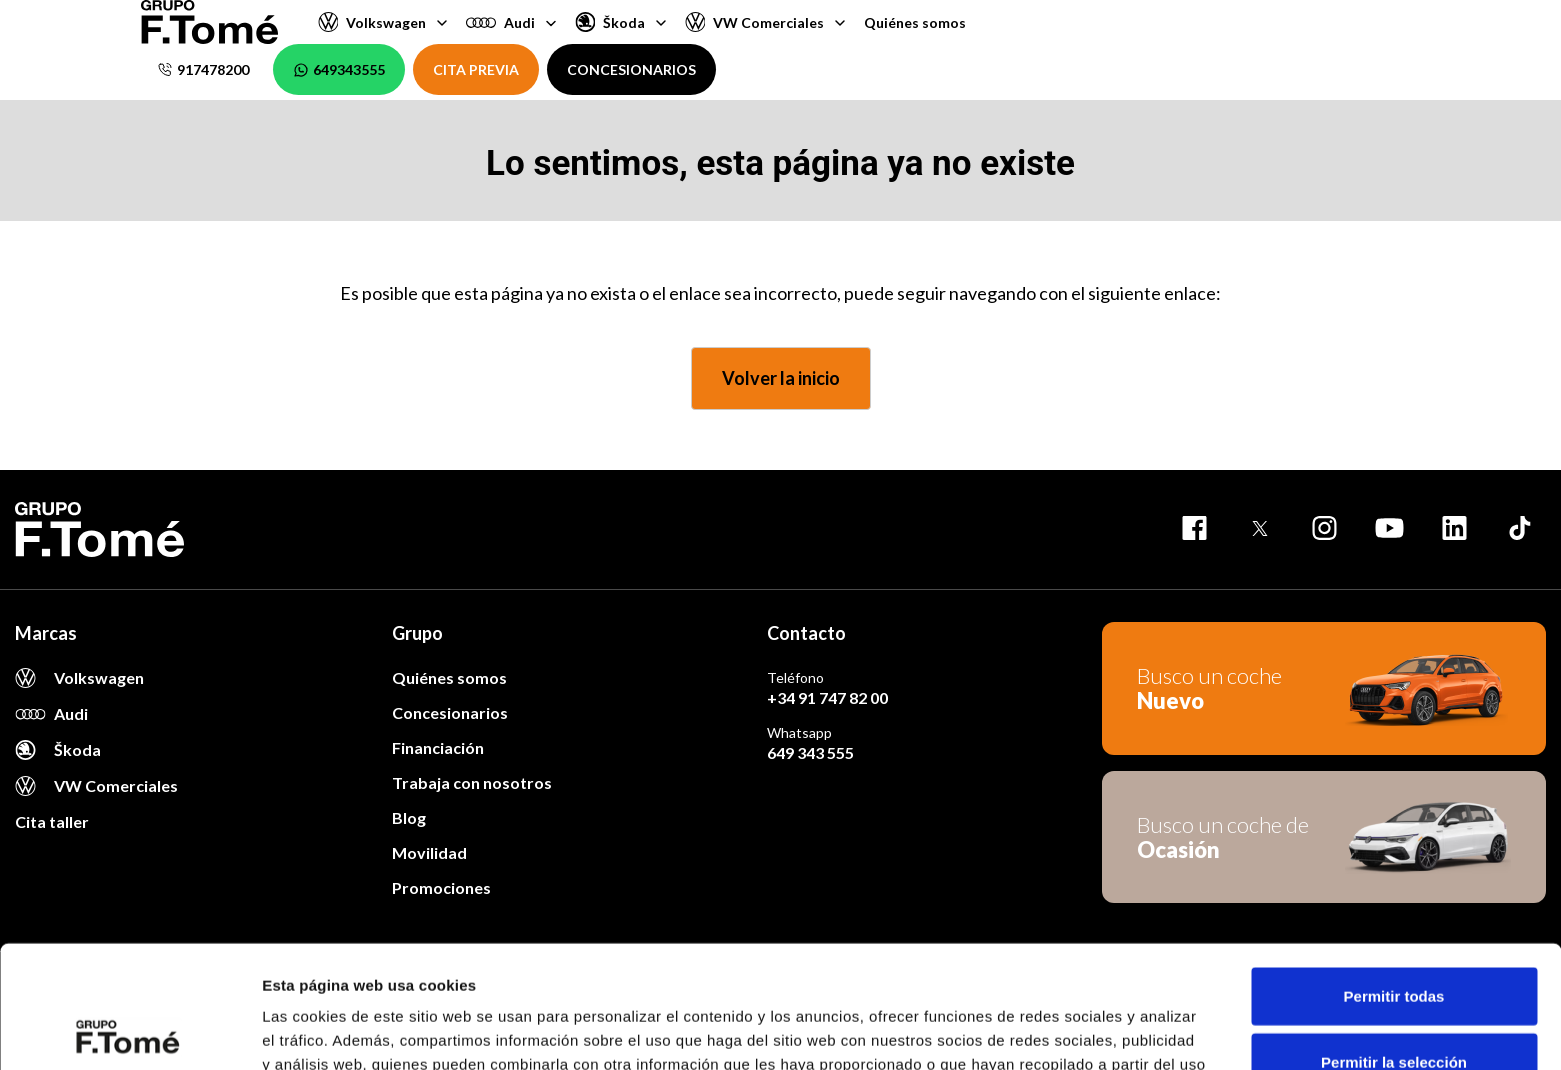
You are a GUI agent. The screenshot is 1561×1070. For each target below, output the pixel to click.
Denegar (1394, 1004)
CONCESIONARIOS (631, 69)
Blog (409, 817)
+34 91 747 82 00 (827, 697)
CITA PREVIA (476, 69)
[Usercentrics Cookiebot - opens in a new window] (129, 1031)
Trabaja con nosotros (472, 782)
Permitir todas (1394, 873)
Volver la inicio (781, 378)
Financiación (438, 747)
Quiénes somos (915, 22)
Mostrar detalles (1082, 1030)
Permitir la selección (1394, 939)
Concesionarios (450, 712)
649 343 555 (810, 752)
